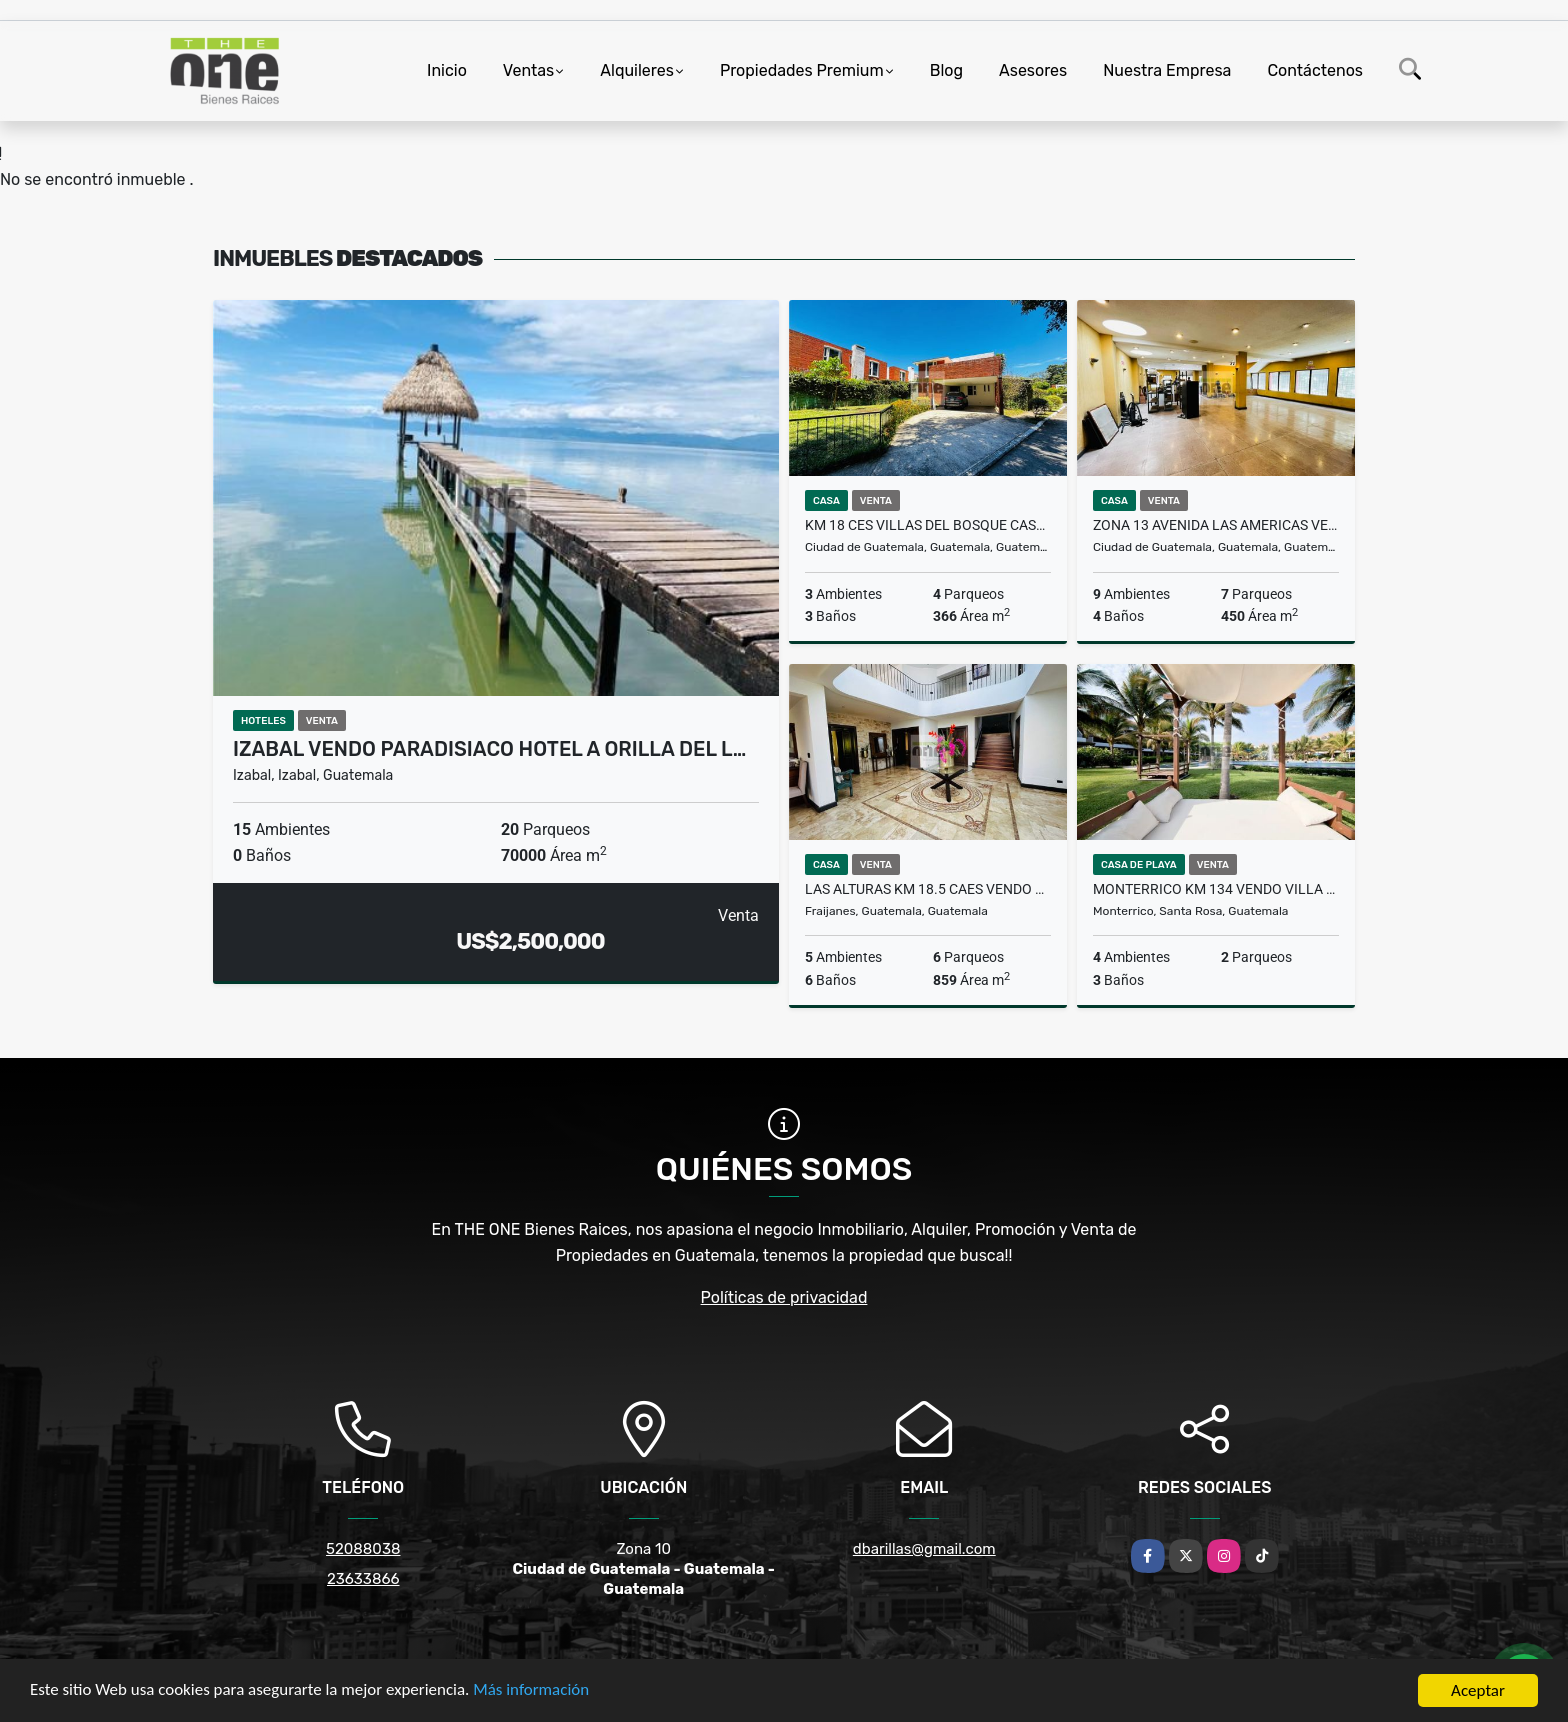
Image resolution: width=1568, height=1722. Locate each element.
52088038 (363, 1549)
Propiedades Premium (802, 70)
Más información (533, 1691)
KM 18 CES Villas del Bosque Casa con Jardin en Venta (928, 525)
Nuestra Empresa (1167, 70)
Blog (946, 70)
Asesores (1033, 70)
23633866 (363, 1579)
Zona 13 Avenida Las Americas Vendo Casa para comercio (1216, 525)
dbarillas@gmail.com (924, 1549)
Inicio (447, 70)
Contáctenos (1315, 70)
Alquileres (637, 70)
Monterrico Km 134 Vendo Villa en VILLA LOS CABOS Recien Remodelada (1216, 889)
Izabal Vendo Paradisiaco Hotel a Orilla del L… (489, 749)
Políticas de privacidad (784, 1297)
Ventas (528, 70)
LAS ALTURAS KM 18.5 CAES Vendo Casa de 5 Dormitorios (928, 889)
